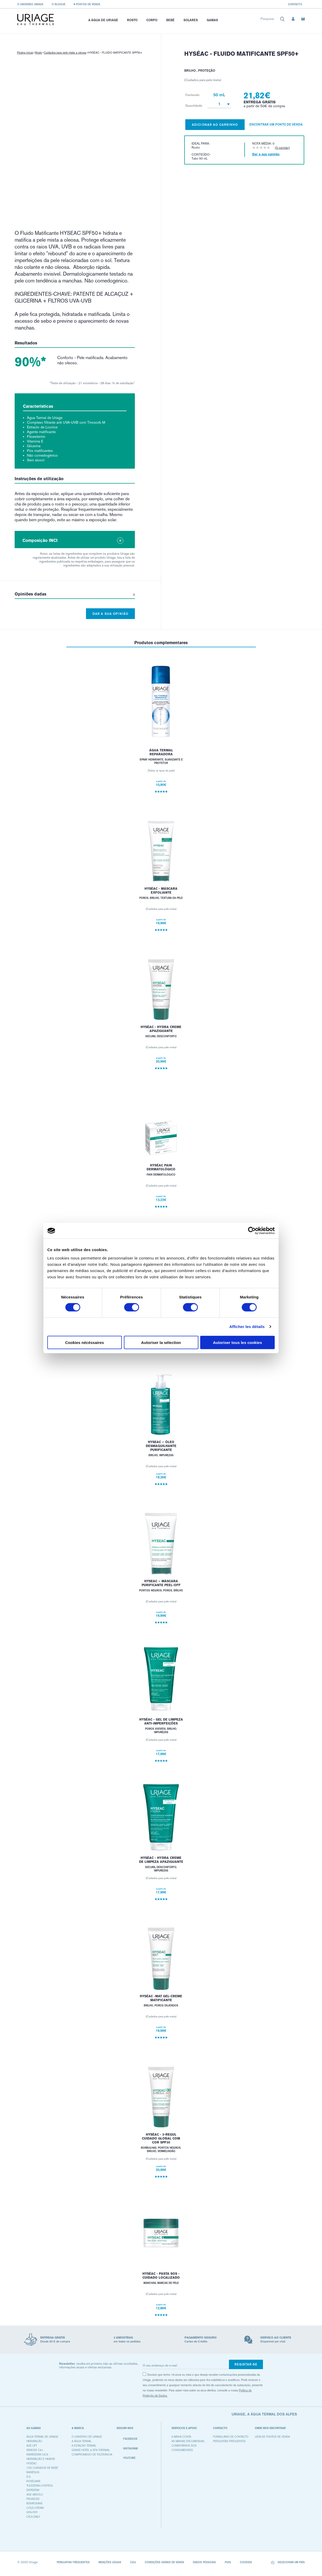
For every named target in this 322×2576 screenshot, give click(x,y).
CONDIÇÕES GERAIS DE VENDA (164, 2562)
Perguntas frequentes (229, 2441)
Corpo (151, 20)
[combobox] (273, 20)
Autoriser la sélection (161, 1342)
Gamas (212, 20)
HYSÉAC (31, 2463)
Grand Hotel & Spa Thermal (91, 2450)
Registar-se (245, 2364)
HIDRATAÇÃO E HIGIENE (40, 2459)
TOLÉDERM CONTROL (39, 2485)
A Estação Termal (84, 2445)
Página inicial (25, 52)
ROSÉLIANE (33, 2481)
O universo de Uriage (87, 2436)
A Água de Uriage (103, 20)
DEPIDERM (32, 2490)
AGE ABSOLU (34, 2494)
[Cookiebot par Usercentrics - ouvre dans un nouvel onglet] (252, 1231)
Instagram (127, 2448)
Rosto (132, 20)
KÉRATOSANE (34, 2503)
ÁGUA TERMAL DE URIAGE (42, 2436)
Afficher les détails (246, 1326)
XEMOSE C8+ (34, 2450)
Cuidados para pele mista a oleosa (65, 52)
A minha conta (181, 2436)
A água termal (81, 2441)
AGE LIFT (31, 2445)
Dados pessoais (204, 2562)
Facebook (127, 2439)
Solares (190, 20)
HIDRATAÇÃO (34, 2441)
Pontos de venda (88, 4)
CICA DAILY (33, 2516)
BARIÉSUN (32, 2472)
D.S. (28, 2476)
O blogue (58, 4)
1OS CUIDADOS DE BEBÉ (42, 2467)
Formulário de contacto (230, 2436)
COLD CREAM (35, 2507)
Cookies (246, 2562)
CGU (133, 2562)
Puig (228, 2562)
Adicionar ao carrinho (215, 125)
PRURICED (32, 2499)
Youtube (126, 2457)
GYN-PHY (32, 2512)
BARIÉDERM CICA (37, 2454)
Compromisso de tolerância (92, 2454)
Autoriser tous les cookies (237, 1342)
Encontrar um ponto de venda (276, 124)
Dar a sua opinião (110, 614)
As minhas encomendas (187, 2441)
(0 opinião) (282, 148)
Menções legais (110, 2562)
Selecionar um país (288, 2562)
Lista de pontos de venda (272, 2436)
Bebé (170, 20)
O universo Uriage (30, 4)
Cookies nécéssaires (84, 1342)
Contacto (295, 4)
